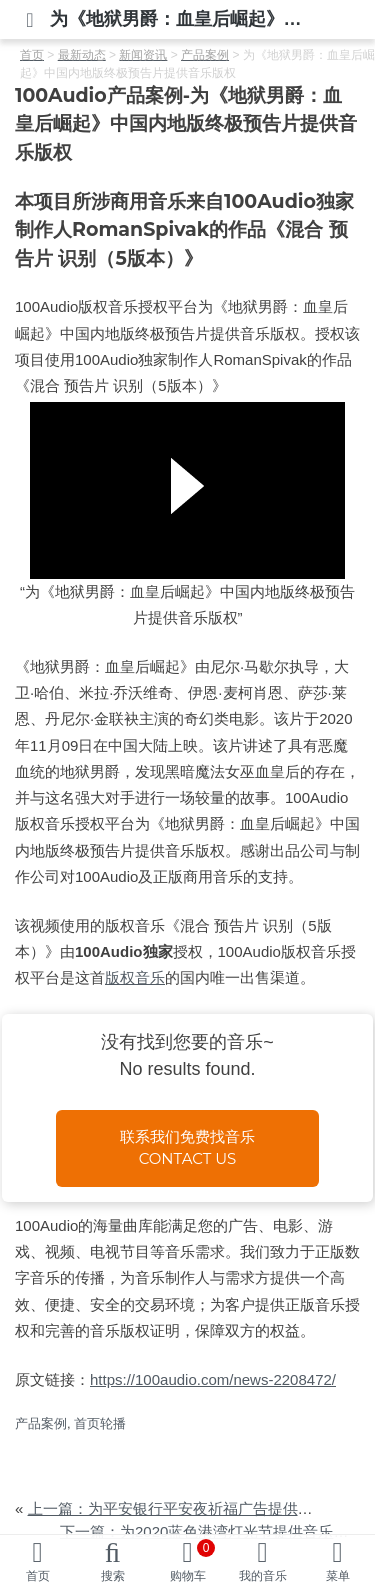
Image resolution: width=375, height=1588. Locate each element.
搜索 (113, 1576)
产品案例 (41, 1423)
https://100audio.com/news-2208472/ (213, 1379)
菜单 (338, 1576)
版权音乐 (135, 977)
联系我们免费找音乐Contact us (187, 1148)
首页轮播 (100, 1423)
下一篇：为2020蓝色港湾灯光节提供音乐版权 (211, 1531)
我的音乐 (263, 1576)
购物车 (193, 1561)
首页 (38, 1576)
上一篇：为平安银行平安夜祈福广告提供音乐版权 (193, 1508)
